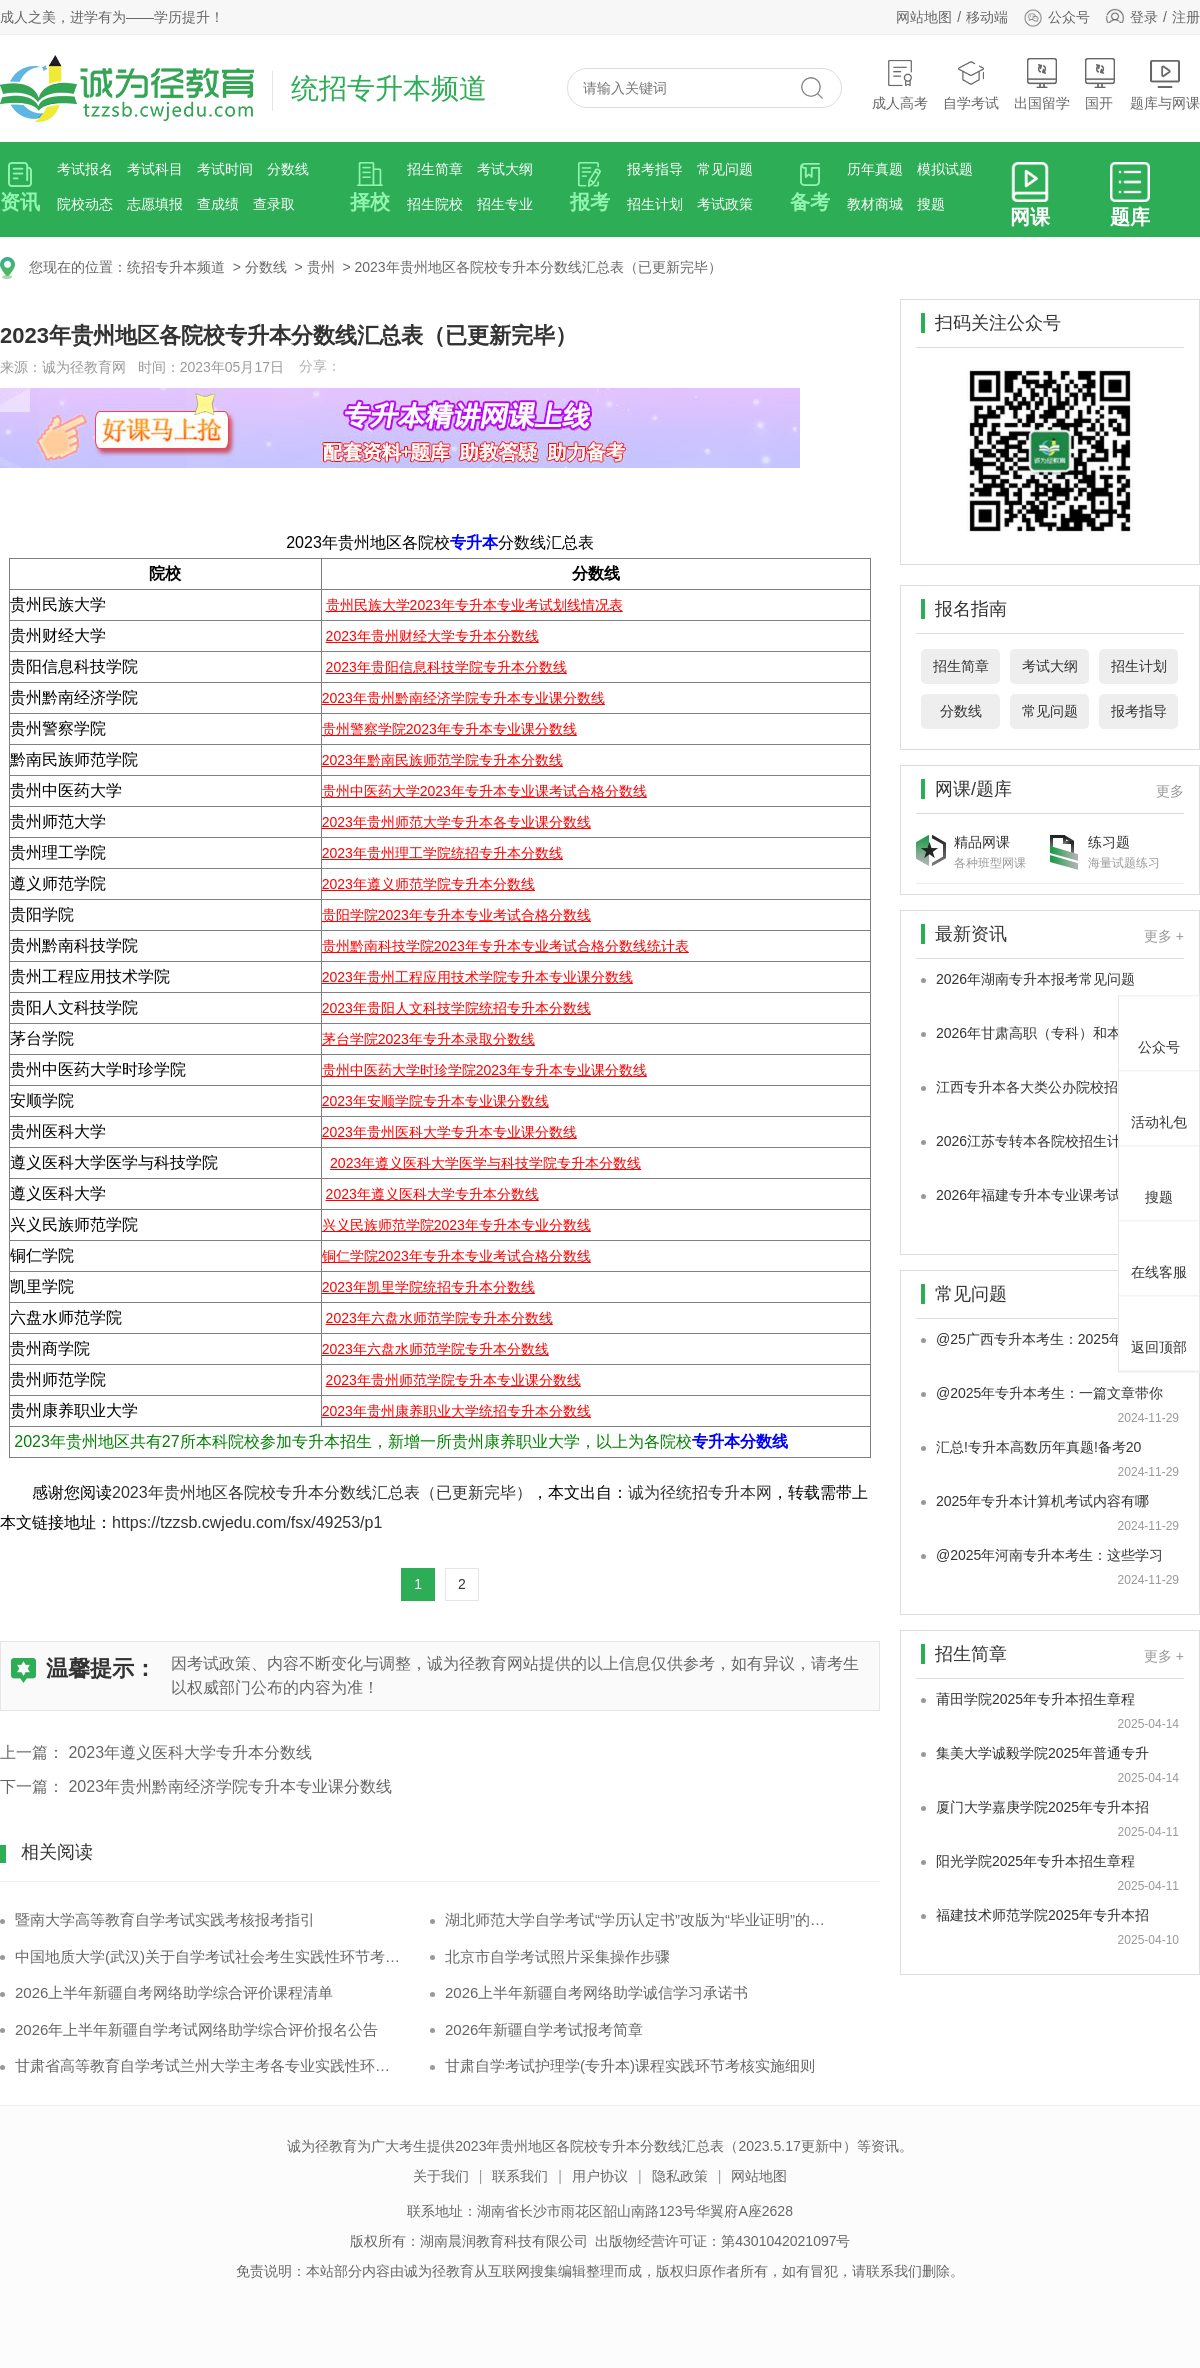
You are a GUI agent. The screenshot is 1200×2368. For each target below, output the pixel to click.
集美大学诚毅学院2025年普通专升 (1042, 1753)
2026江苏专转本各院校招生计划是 (1042, 1141)
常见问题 (725, 169)
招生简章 (435, 169)
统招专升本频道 (176, 267)
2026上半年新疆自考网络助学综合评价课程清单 (174, 1992)
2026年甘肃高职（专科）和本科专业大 (1056, 1033)
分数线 (288, 169)
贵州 (321, 267)
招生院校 (435, 204)
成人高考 (900, 84)
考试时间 (225, 169)
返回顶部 (1159, 1331)
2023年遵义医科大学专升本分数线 (190, 1752)
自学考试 (971, 84)
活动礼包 (1159, 1106)
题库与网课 (1165, 84)
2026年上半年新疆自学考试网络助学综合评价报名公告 (196, 2029)
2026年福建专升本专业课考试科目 (1042, 1195)
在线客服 (1159, 1256)
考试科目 (155, 169)
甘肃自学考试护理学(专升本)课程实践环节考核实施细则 (630, 2065)
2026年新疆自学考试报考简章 (544, 2029)
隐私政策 (680, 2176)
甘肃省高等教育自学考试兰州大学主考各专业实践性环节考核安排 (207, 2065)
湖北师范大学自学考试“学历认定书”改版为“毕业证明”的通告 (637, 1919)
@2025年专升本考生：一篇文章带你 (1049, 1393)
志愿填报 (155, 204)
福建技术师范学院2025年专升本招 (1042, 1915)
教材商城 (875, 204)
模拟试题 (945, 169)
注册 (1186, 17)
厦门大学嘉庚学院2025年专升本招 (1042, 1807)
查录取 (274, 204)
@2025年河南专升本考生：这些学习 (1049, 1555)
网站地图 (924, 17)
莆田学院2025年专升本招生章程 (1035, 1699)
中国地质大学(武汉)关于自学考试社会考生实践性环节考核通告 (207, 1956)
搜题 (931, 204)
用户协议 (600, 2176)
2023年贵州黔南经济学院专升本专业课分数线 (230, 1786)
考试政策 (725, 204)
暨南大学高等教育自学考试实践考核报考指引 (165, 1919)
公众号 (1056, 17)
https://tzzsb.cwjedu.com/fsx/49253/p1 (247, 1522)
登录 (1144, 17)
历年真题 (875, 169)
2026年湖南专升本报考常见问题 (1035, 979)
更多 (1170, 791)
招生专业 (505, 204)
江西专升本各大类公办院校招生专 (1041, 1087)
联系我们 (520, 2176)
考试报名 (85, 169)
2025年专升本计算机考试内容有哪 (1042, 1501)
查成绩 (218, 204)
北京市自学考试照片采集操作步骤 (557, 1956)
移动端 (987, 17)
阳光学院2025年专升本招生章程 (1035, 1861)
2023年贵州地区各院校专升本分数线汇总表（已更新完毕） (537, 267)
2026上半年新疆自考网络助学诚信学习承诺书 (596, 1992)
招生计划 (655, 204)
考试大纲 (505, 169)
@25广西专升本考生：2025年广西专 (1050, 1339)
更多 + (1164, 936)
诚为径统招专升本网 (700, 1492)
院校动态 (85, 204)
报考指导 (655, 169)
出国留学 (1042, 84)
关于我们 (441, 2176)
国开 (1100, 84)
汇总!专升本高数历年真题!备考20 (1038, 1447)
